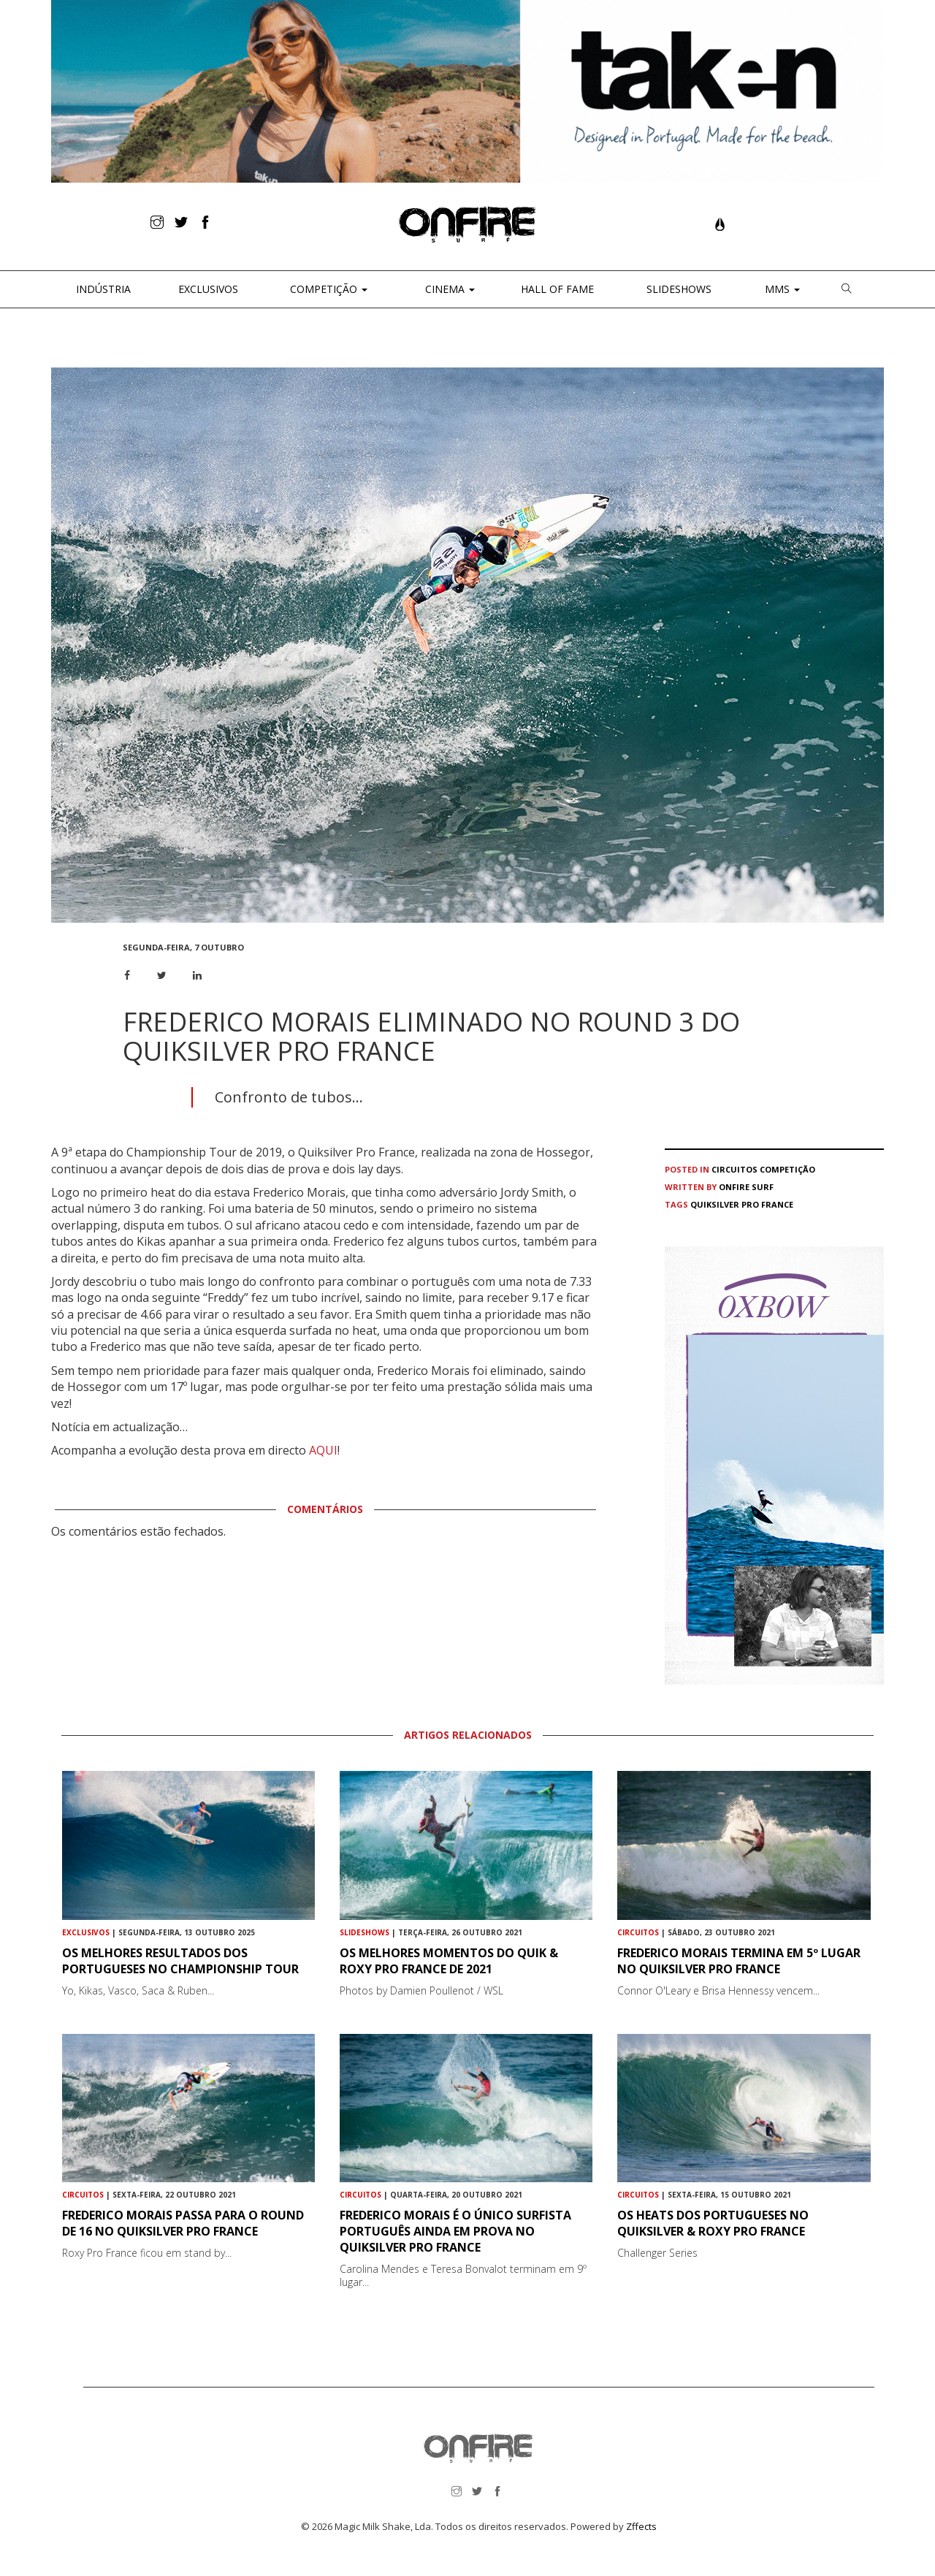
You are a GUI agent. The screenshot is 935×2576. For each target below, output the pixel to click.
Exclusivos (208, 289)
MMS (781, 289)
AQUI (323, 1450)
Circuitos (734, 1169)
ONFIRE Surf (746, 1186)
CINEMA (448, 289)
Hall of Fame (557, 289)
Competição (327, 289)
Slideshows (678, 289)
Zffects (641, 2526)
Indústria (102, 289)
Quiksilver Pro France (741, 1204)
